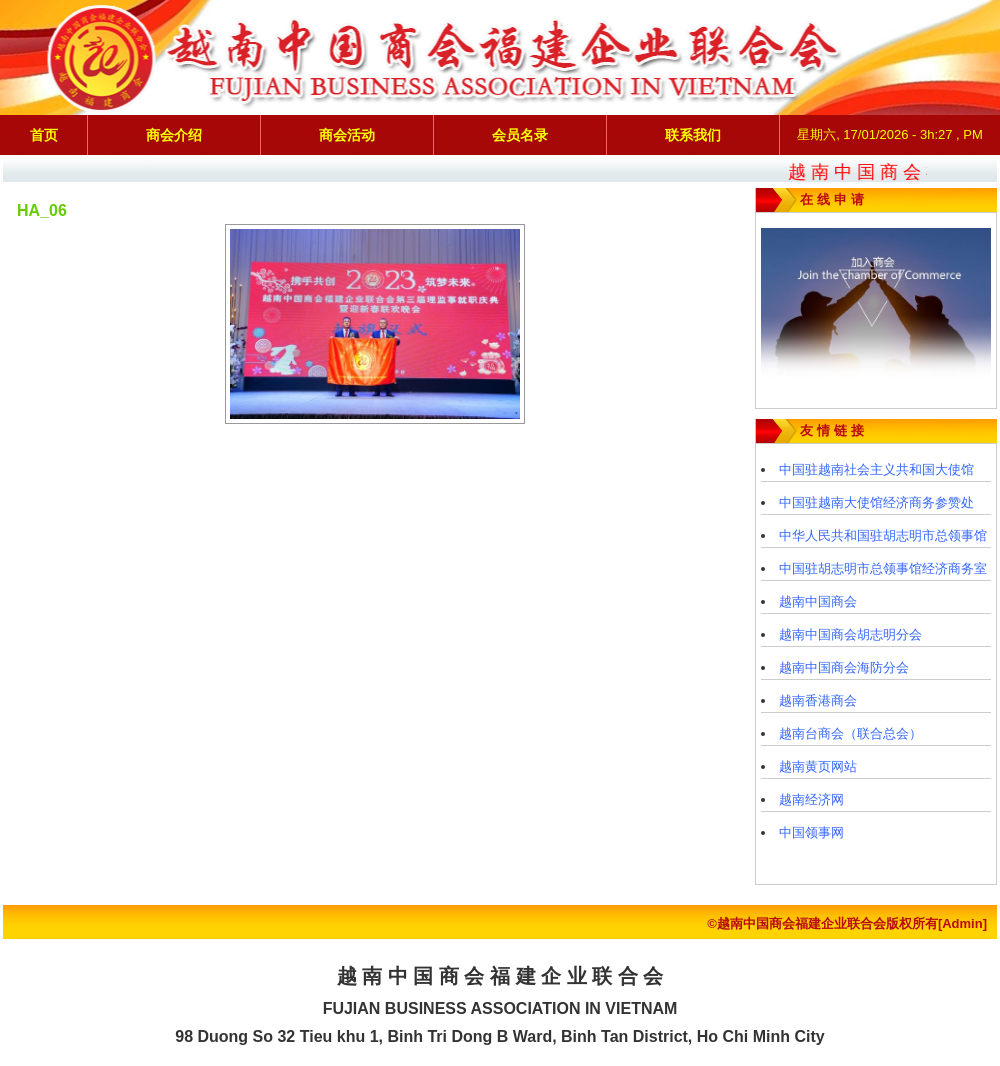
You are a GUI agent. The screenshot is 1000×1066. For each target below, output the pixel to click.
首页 (44, 135)
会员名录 (520, 135)
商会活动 (347, 135)
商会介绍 (174, 135)
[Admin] (962, 923)
